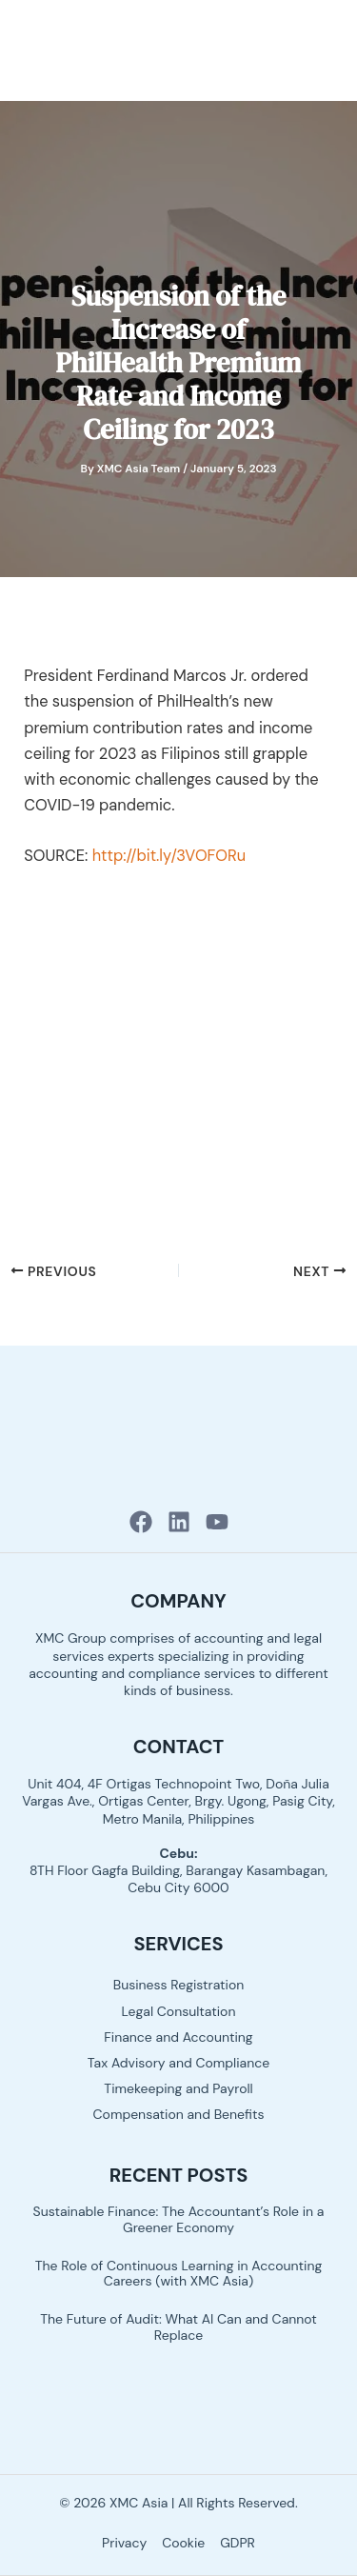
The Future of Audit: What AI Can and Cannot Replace (178, 2327)
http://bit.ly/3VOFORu (169, 856)
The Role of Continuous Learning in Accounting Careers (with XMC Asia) (179, 2273)
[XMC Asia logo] (82, 49)
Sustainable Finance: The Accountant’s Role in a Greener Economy (179, 2219)
